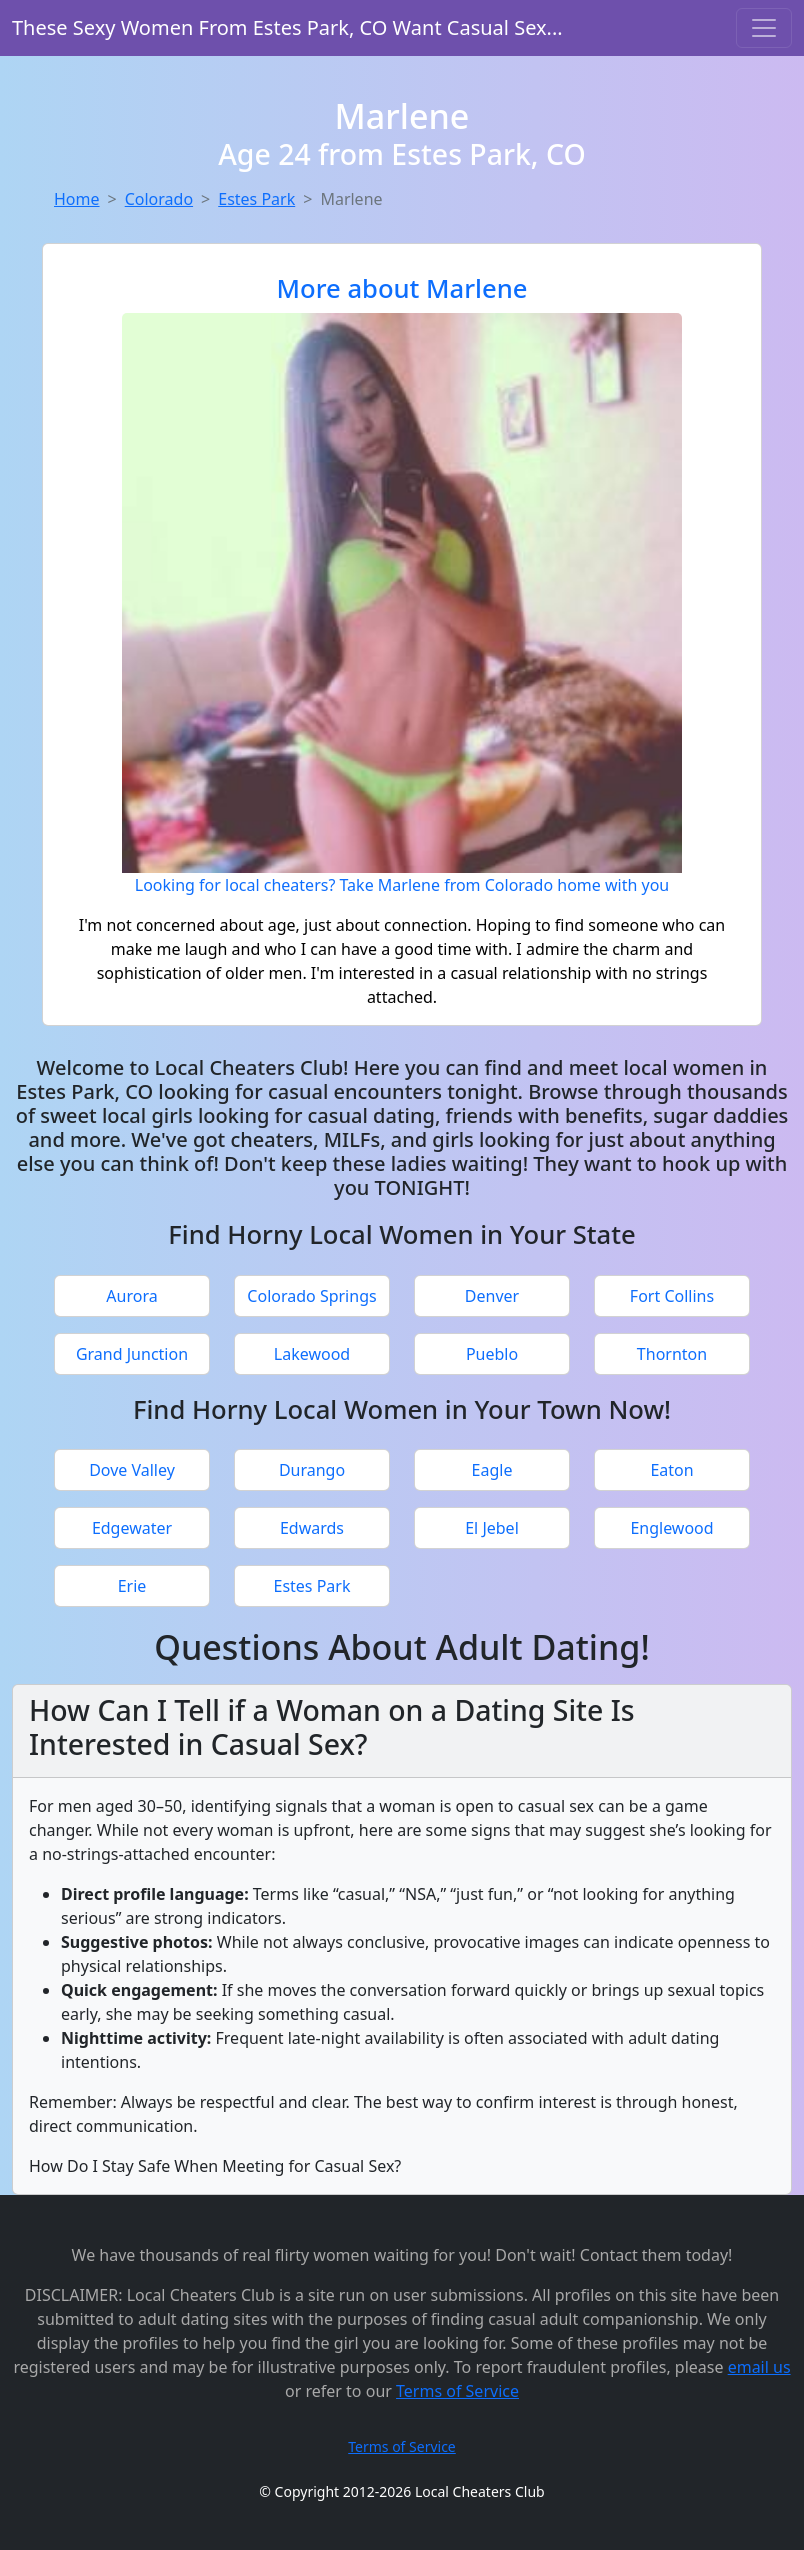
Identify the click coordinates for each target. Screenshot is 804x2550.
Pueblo (492, 1354)
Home (77, 199)
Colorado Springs (311, 1296)
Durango (312, 1470)
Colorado (159, 199)
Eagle (492, 1470)
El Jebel (492, 1528)
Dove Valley (132, 1470)
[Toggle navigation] (764, 28)
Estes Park (256, 199)
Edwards (312, 1528)
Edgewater (132, 1528)
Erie (132, 1586)
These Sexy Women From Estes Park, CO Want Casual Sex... (287, 27)
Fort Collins (672, 1296)
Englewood (671, 1528)
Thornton (672, 1354)
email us (759, 2367)
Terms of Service (457, 2391)
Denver (492, 1296)
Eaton (671, 1470)
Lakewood (312, 1354)
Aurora (131, 1296)
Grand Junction (132, 1354)
